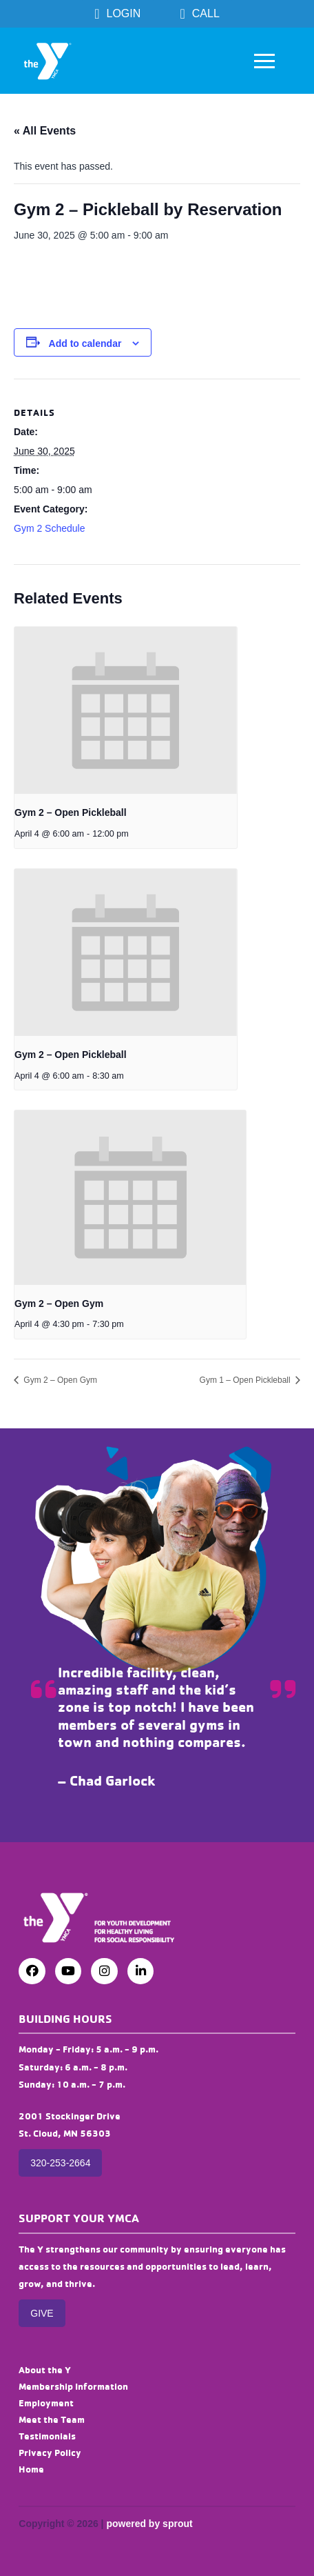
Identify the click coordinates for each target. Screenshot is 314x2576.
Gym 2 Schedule (49, 528)
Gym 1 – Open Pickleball (246, 1380)
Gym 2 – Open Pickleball (70, 812)
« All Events (45, 131)
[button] (264, 60)
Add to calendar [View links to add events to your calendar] (85, 343)
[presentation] (125, 710)
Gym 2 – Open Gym (58, 1303)
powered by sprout (149, 2523)
